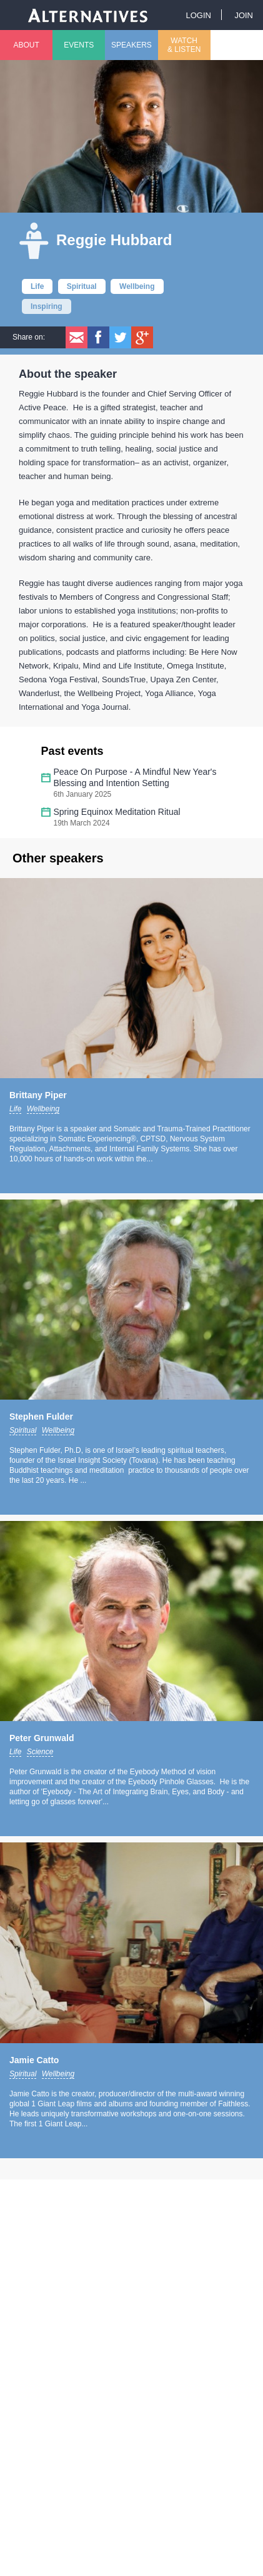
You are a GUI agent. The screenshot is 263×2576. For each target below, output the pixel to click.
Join (243, 15)
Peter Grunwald (41, 1738)
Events (79, 45)
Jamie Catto (34, 2060)
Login (198, 15)
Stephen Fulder (41, 1417)
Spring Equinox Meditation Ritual (117, 812)
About (26, 45)
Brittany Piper (38, 1095)
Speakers (131, 45)
